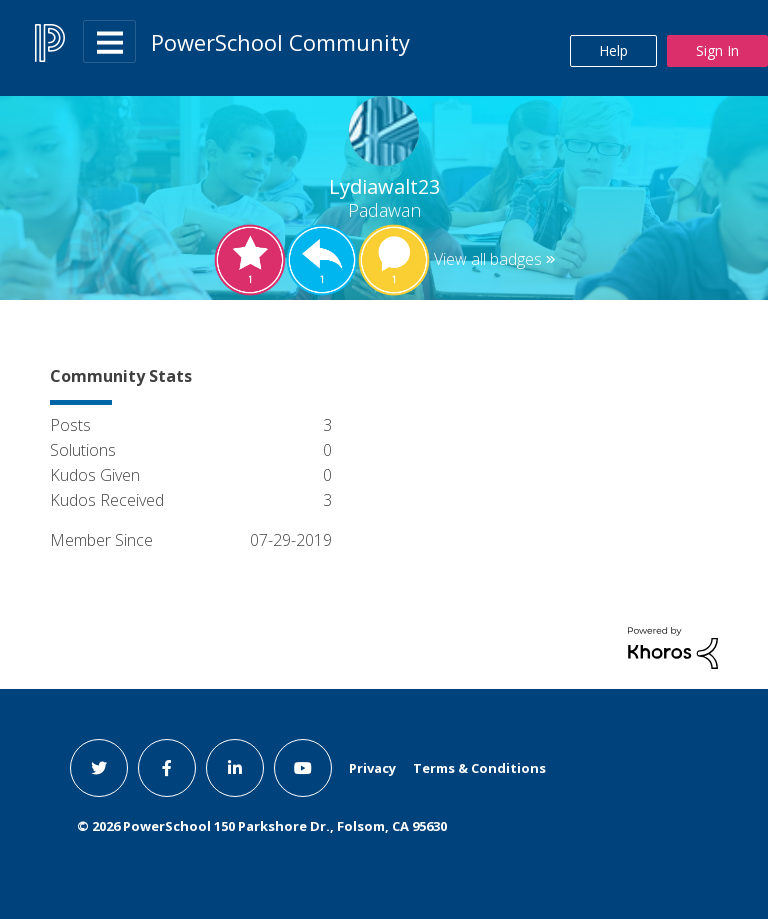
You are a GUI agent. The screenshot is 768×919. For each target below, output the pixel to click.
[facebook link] (167, 768)
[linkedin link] (235, 768)
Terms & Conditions (479, 768)
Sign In (717, 50)
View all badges (488, 259)
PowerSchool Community (280, 42)
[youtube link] (303, 768)
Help (613, 50)
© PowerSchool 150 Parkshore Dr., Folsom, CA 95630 (262, 826)
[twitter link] (99, 768)
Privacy (372, 768)
